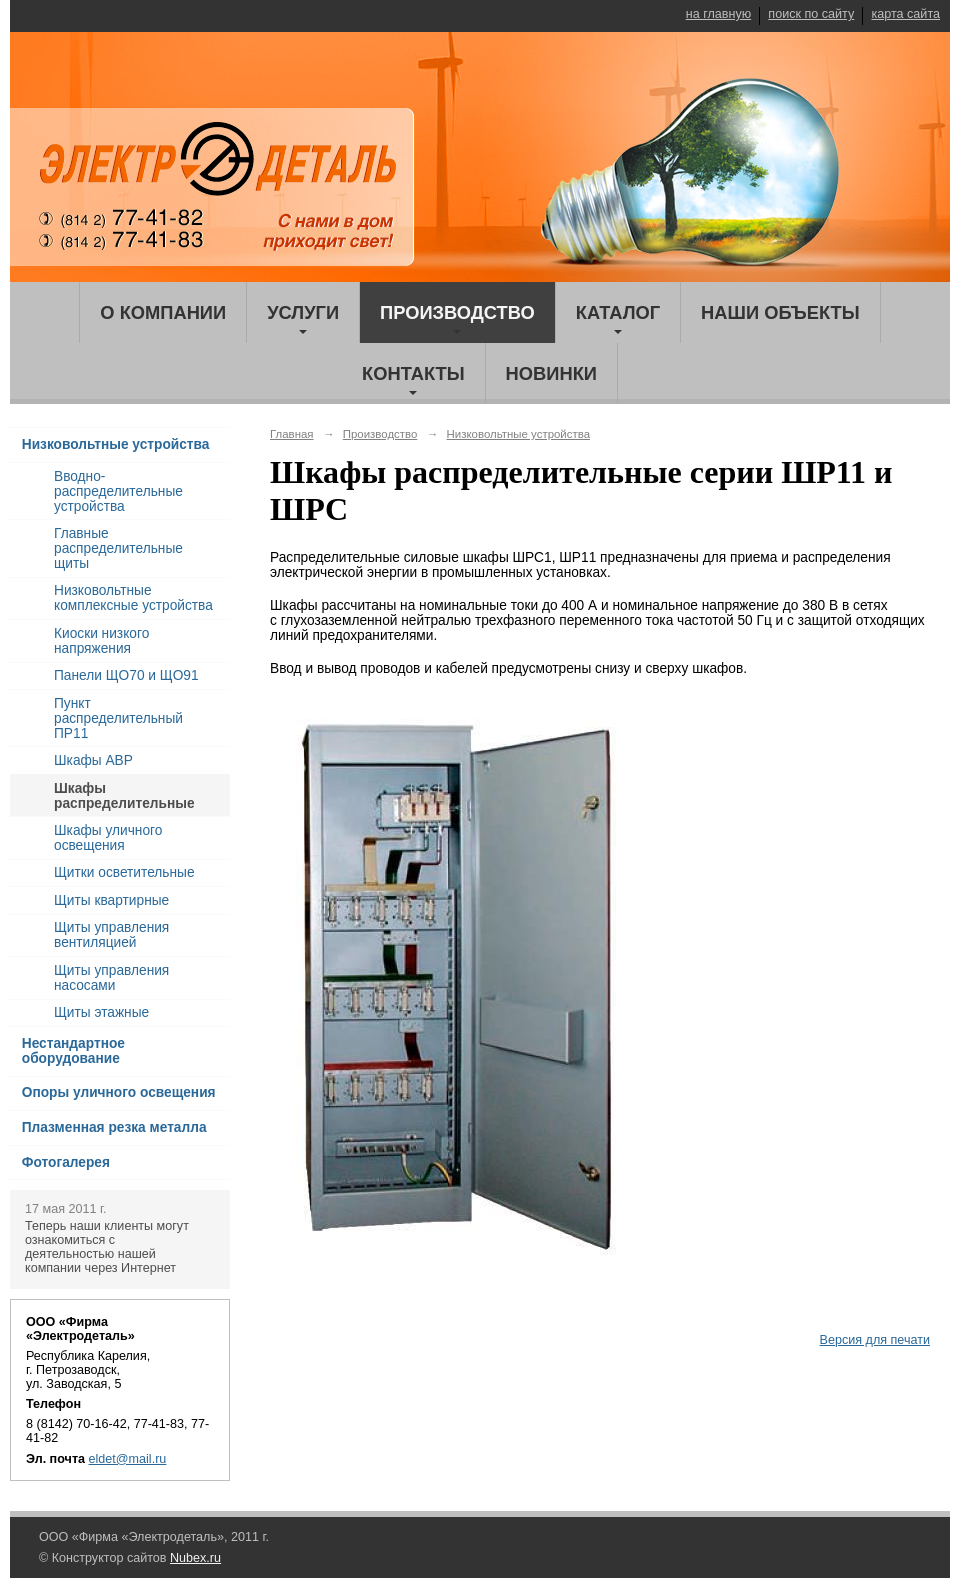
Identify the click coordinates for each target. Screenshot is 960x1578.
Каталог (618, 312)
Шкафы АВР (93, 760)
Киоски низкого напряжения (101, 641)
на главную (718, 14)
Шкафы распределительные (124, 796)
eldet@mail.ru (128, 1459)
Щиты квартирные (111, 900)
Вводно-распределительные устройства (118, 491)
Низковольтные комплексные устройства (133, 598)
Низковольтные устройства (116, 444)
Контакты (413, 373)
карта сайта (905, 14)
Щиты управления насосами (111, 978)
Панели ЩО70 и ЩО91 (126, 675)
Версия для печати (875, 1340)
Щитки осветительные (124, 872)
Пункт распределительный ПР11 (118, 718)
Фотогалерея (66, 1162)
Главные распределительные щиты (118, 548)
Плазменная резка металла (114, 1127)
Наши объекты (780, 312)
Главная (292, 434)
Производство (457, 312)
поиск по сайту (811, 14)
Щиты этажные (101, 1012)
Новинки (551, 373)
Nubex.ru (195, 1558)
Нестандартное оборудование (73, 1051)
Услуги (303, 312)
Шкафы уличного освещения (108, 838)
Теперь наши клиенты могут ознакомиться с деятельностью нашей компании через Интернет (107, 1247)
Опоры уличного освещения (119, 1092)
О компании (163, 312)
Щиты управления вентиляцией (111, 935)
